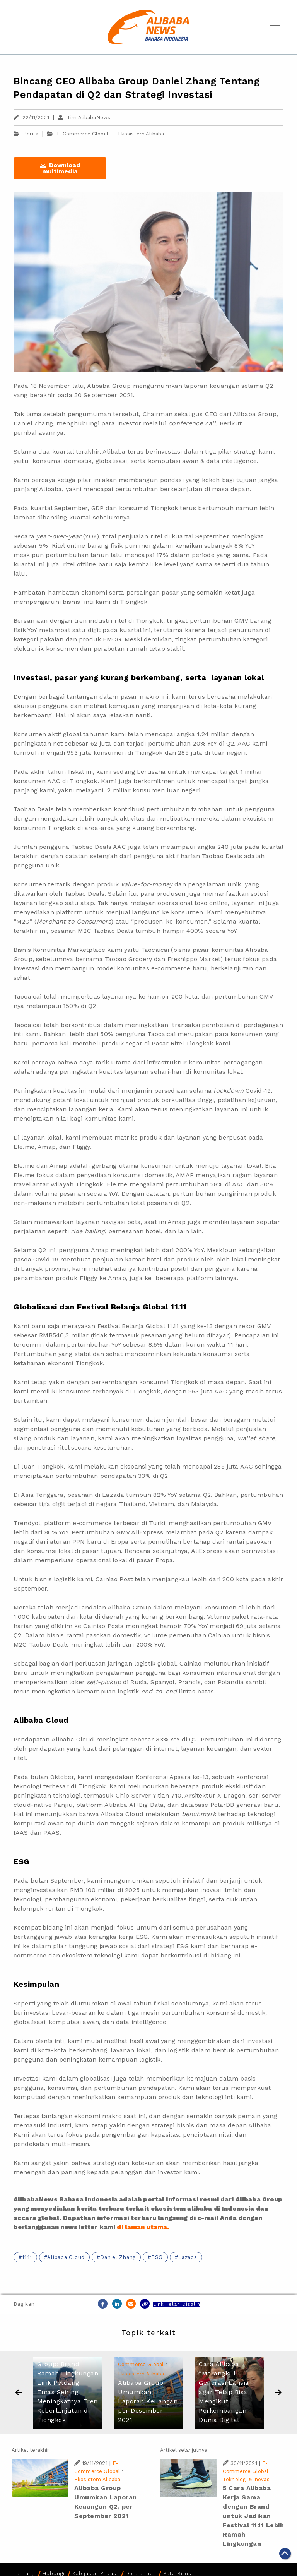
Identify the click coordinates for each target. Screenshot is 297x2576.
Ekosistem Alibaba (141, 134)
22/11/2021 (31, 117)
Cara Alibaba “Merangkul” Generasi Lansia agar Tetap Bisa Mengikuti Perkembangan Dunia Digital (224, 2391)
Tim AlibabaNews (84, 117)
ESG (157, 2257)
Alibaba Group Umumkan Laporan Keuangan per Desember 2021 (148, 2401)
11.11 (27, 2257)
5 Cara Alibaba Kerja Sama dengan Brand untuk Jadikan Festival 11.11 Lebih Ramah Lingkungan (253, 2515)
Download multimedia (60, 168)
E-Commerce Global (82, 134)
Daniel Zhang (118, 2257)
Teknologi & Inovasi (247, 2479)
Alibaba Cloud (66, 2257)
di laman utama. (143, 2227)
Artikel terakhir (30, 2450)
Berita (26, 134)
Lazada (187, 2257)
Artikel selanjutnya (183, 2450)
